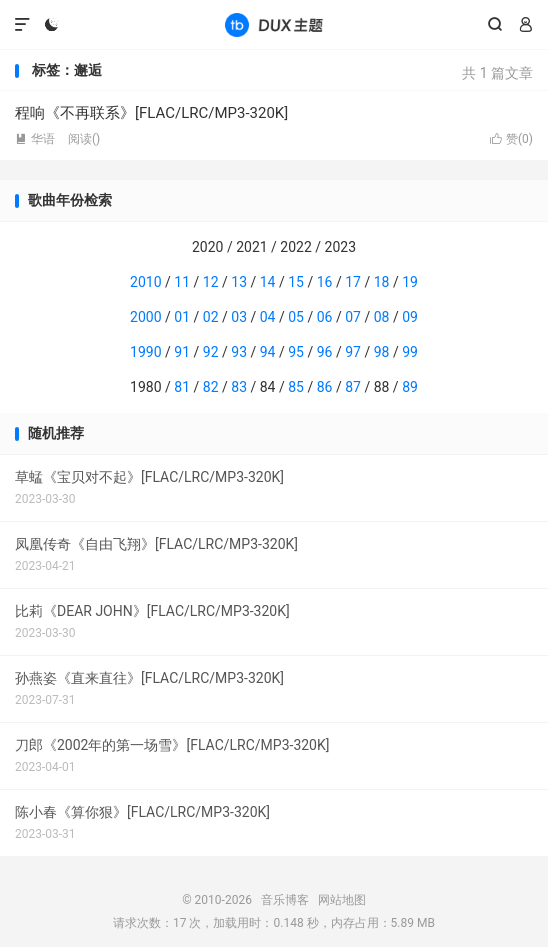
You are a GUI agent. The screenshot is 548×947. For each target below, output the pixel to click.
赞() (511, 139)
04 (268, 317)
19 (410, 282)
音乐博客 (274, 25)
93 (239, 352)
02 (211, 317)
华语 (35, 139)
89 (410, 387)
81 (182, 387)
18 (382, 282)
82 (211, 387)
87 (353, 387)
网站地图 (342, 900)
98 (382, 352)
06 (325, 317)
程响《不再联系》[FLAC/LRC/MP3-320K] (151, 113)
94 (268, 352)
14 (268, 282)
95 (296, 352)
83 (239, 387)
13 (239, 282)
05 (296, 317)
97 (353, 352)
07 (353, 317)
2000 (145, 317)
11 (182, 282)
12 (211, 282)
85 (296, 387)
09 (410, 317)
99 (410, 352)
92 (211, 352)
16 (325, 282)
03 (239, 317)
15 (296, 282)
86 (325, 387)
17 (353, 282)
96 (325, 352)
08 (382, 317)
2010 (145, 282)
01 (182, 317)
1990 (145, 352)
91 (182, 352)
